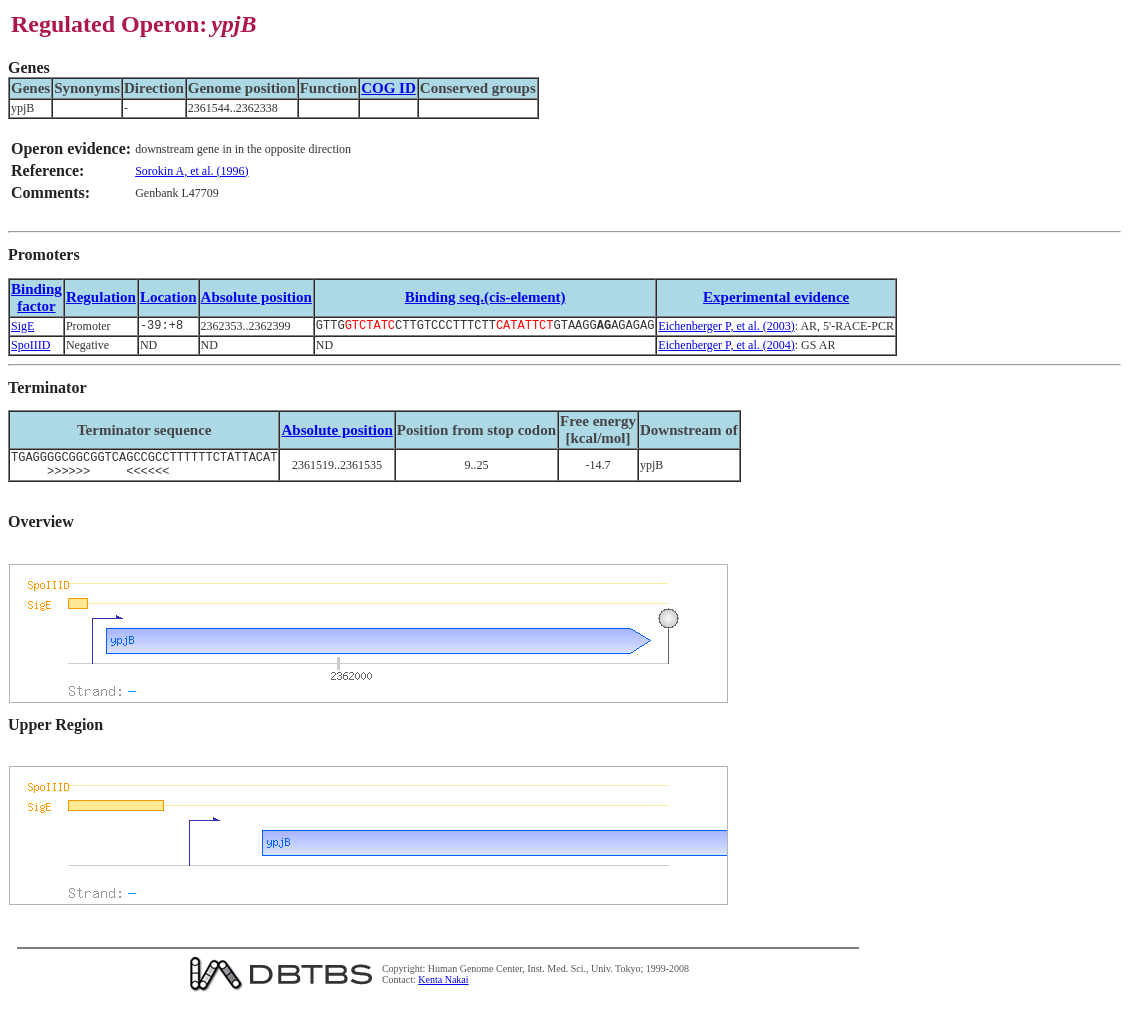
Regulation (101, 297)
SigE (22, 327)
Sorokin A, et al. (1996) (191, 171)
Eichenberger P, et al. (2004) (726, 347)
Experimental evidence (776, 297)
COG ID (388, 88)
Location (168, 297)
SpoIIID (30, 347)
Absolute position (256, 297)
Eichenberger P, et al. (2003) (726, 327)
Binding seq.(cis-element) (485, 297)
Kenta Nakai (443, 987)
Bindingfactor (36, 297)
